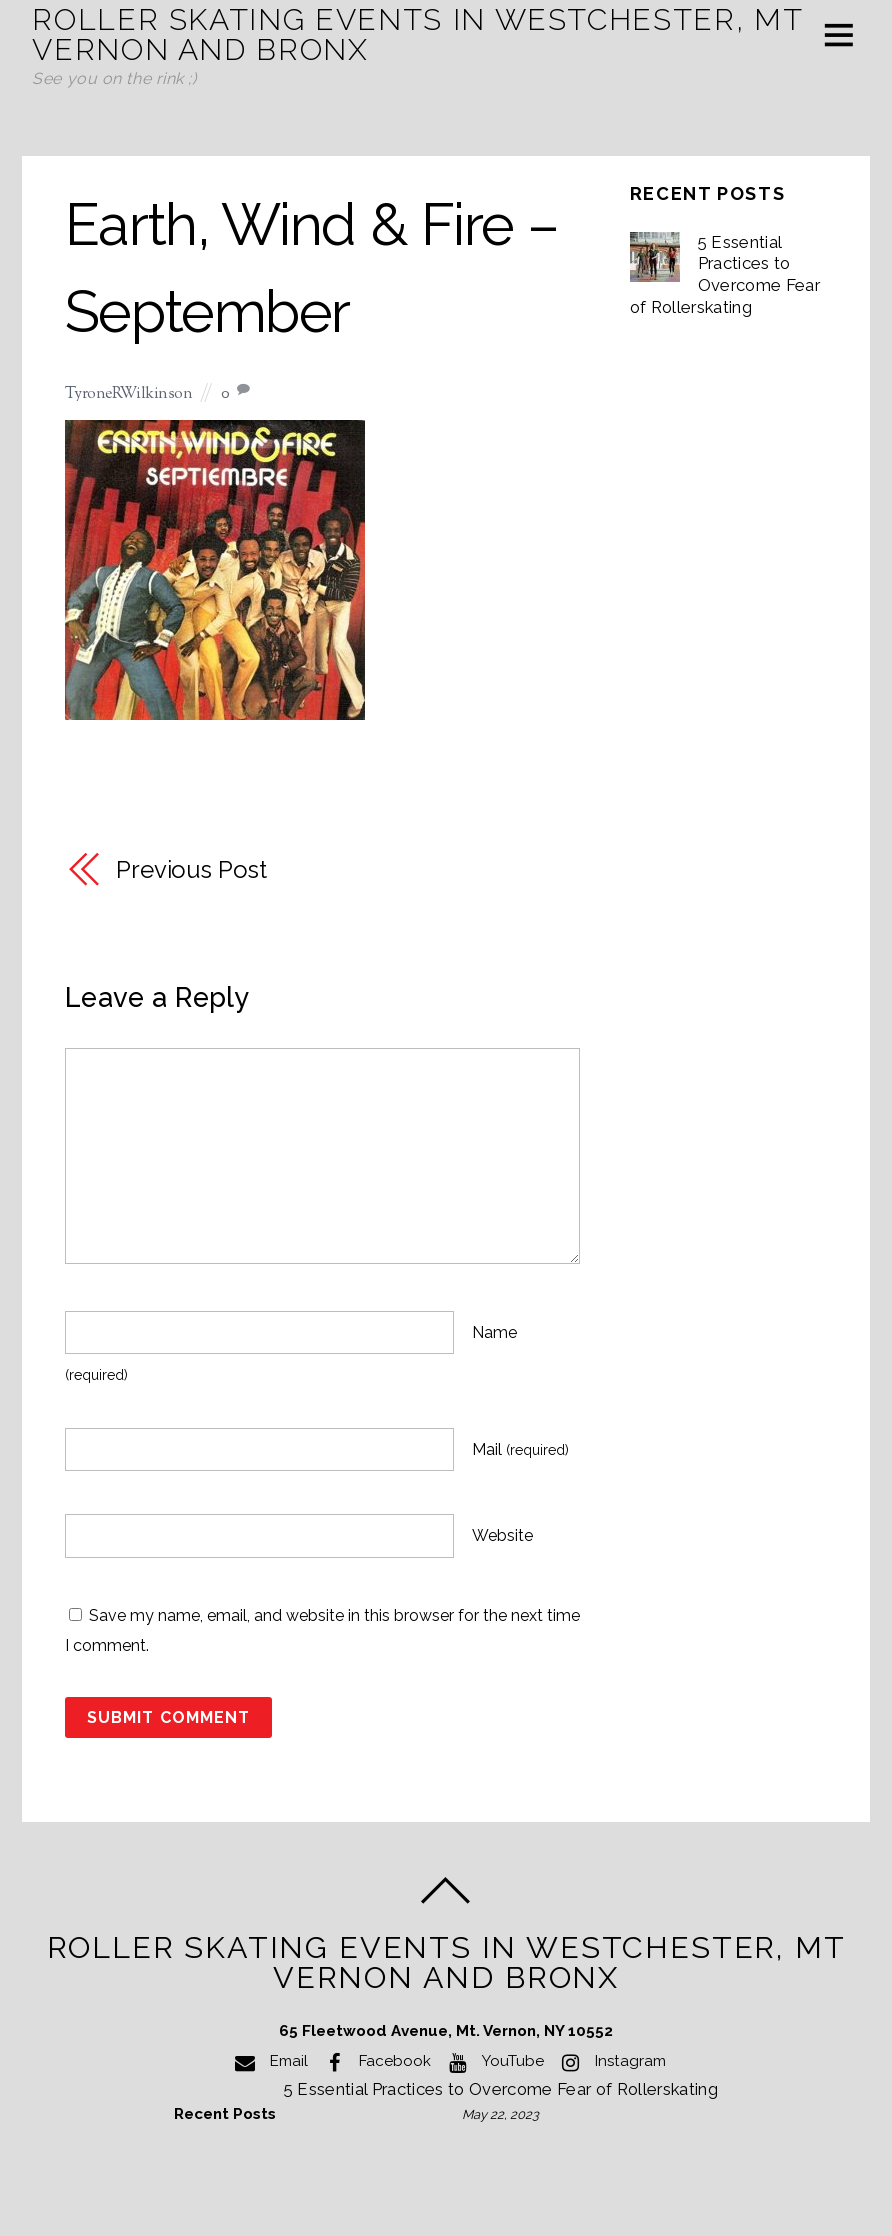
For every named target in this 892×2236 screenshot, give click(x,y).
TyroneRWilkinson (128, 394)
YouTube (492, 2061)
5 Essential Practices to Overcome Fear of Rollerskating (725, 274)
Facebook (374, 2061)
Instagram (610, 2061)
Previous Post (191, 869)
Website (502, 1536)
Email (268, 2061)
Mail (520, 1449)
